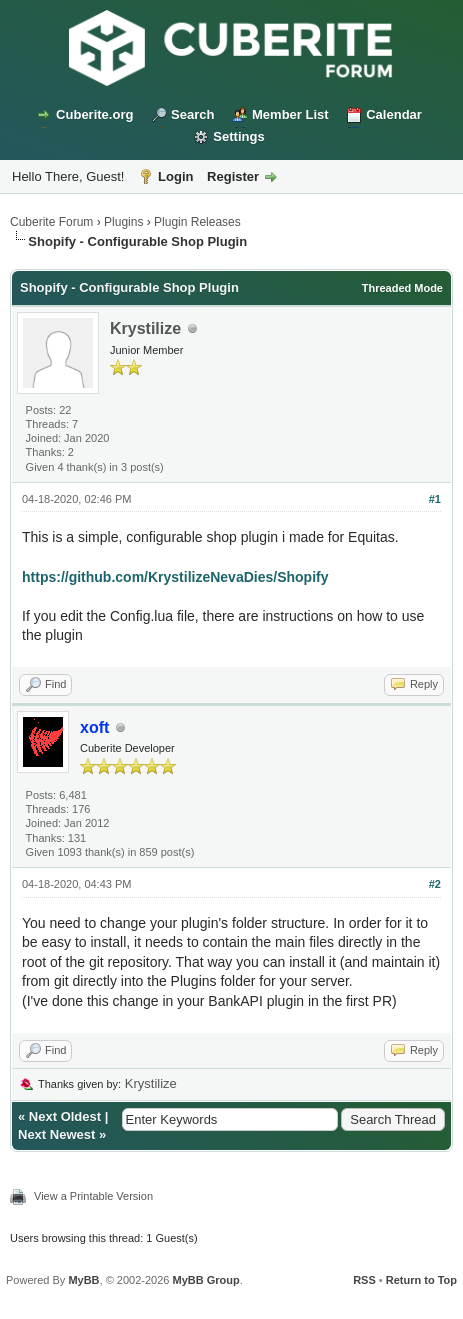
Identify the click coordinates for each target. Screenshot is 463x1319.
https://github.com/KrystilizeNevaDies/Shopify (175, 577)
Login (175, 176)
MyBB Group (205, 1280)
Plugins (123, 222)
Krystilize (145, 328)
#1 (435, 499)
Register (233, 176)
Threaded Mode (402, 288)
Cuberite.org (94, 114)
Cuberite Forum (51, 222)
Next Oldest (65, 1116)
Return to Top (421, 1280)
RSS (364, 1280)
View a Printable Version (93, 1196)
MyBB (83, 1280)
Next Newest (56, 1134)
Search (192, 114)
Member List (290, 114)
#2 (435, 884)
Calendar (394, 114)
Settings (238, 136)
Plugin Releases (197, 222)
